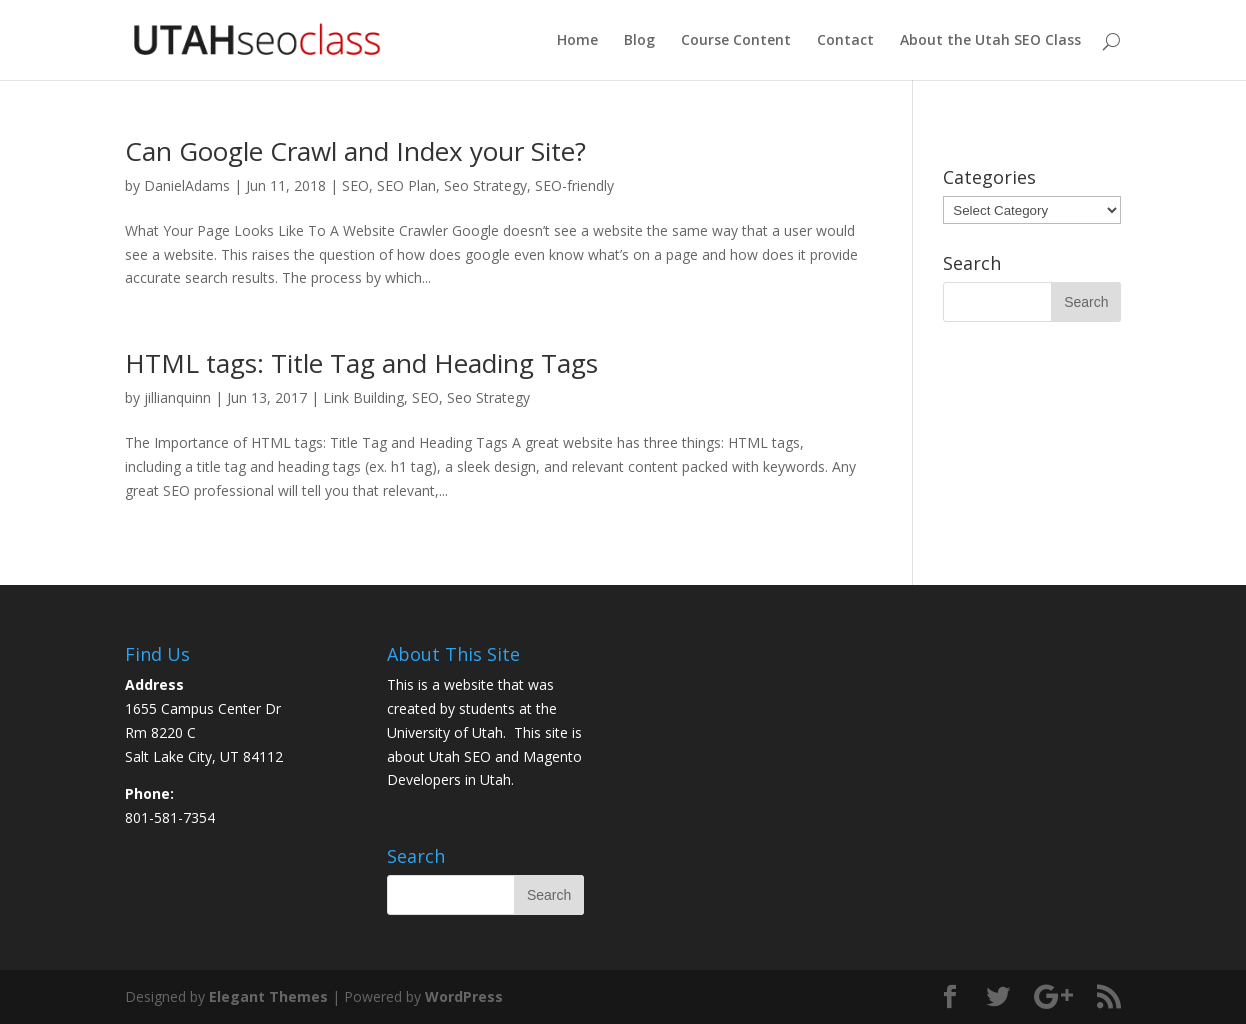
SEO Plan (406, 185)
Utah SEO (460, 756)
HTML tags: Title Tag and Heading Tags (361, 363)
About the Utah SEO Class (990, 41)
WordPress (464, 996)
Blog (639, 41)
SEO (355, 185)
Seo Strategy (485, 185)
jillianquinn (177, 397)
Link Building (363, 397)
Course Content (736, 41)
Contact (845, 41)
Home (577, 41)
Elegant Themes (268, 996)
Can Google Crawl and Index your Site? (355, 151)
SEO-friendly (574, 185)
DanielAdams (187, 185)
